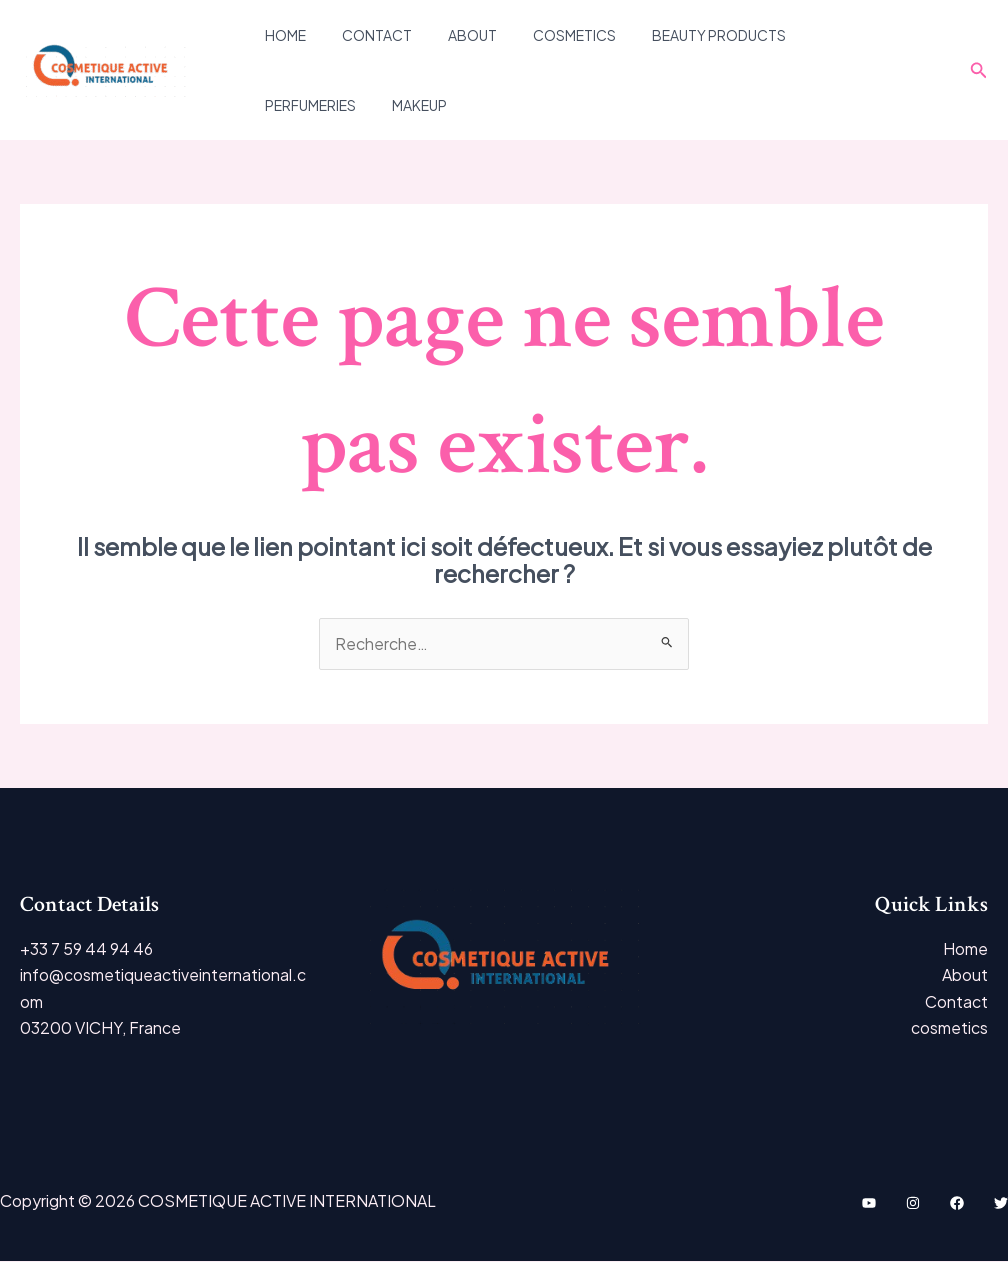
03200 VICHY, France (100, 1028)
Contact (365, 35)
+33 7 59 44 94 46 (86, 948)
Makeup (288, 105)
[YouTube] (869, 1204)
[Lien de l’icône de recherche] (979, 70)
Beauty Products (683, 35)
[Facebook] (957, 1204)
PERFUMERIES (823, 35)
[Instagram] (913, 1204)
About (452, 35)
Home (281, 35)
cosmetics (546, 35)
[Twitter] (1001, 1204)
